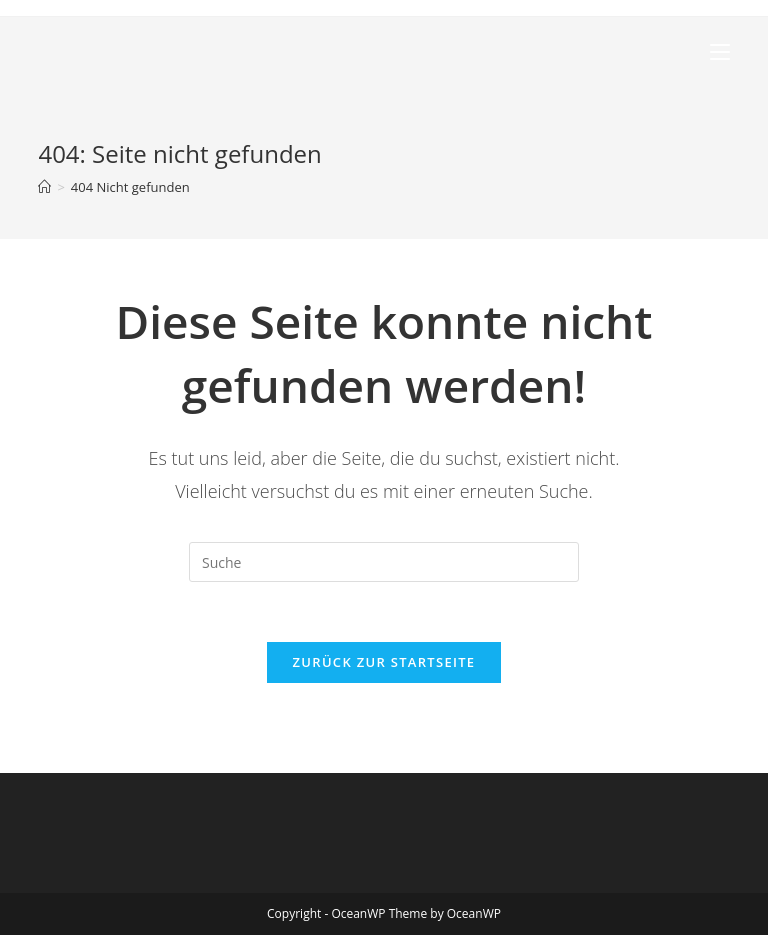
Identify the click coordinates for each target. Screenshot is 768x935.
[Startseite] (44, 187)
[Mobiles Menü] (720, 52)
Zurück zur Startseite (384, 662)
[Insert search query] (384, 562)
